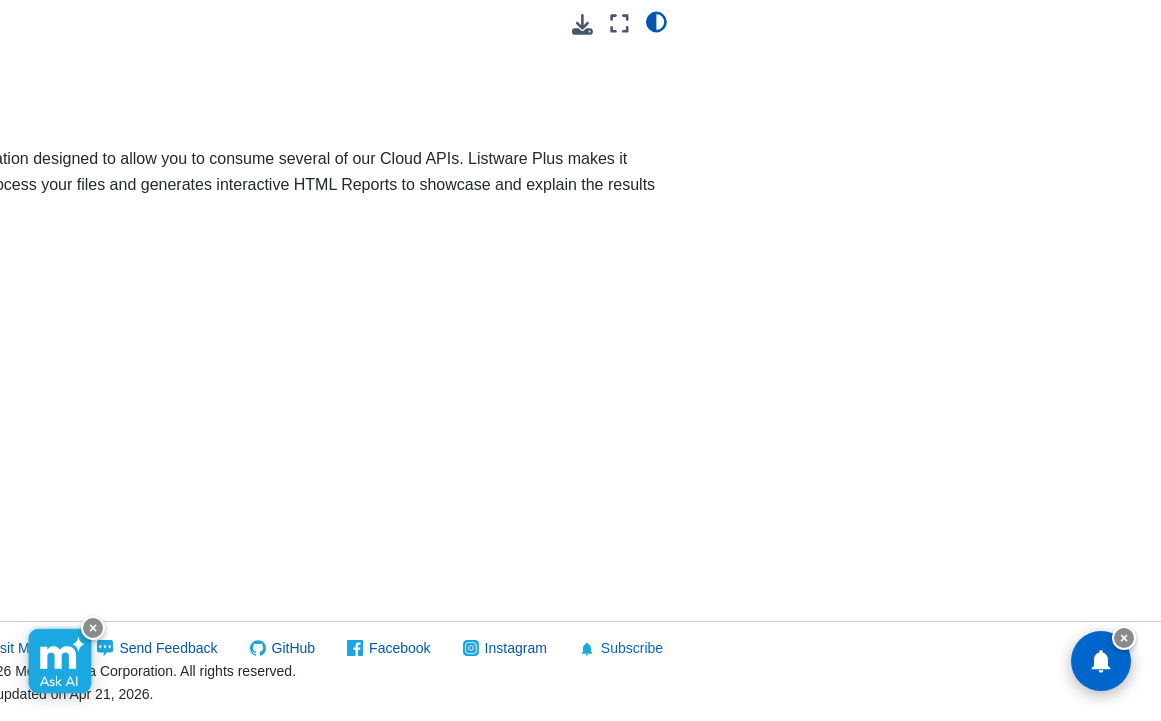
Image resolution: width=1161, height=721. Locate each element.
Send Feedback (450, 648)
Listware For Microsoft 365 (113, 120)
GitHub (575, 648)
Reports (319, 476)
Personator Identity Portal (102, 572)
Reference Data (76, 703)
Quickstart (90, 259)
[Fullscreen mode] (1089, 23)
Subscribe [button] (902, 648)
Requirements (343, 351)
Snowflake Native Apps (97, 628)
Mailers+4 (73, 322)
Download (327, 573)
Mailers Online (88, 354)
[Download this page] (1053, 24)
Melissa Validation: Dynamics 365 (101, 453)
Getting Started (347, 415)
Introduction (334, 318)
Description (332, 383)
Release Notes (105, 227)
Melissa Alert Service (109, 497)
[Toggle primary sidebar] (266, 23)
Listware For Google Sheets (107, 64)
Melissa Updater (94, 529)
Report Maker (341, 508)
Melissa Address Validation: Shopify (101, 398)
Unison (64, 672)
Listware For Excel (101, 21)
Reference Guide (112, 291)
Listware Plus (88, 195)
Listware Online (91, 164)
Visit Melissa (308, 648)
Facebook (680, 648)
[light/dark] (1126, 21)
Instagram (797, 648)
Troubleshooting (351, 541)
